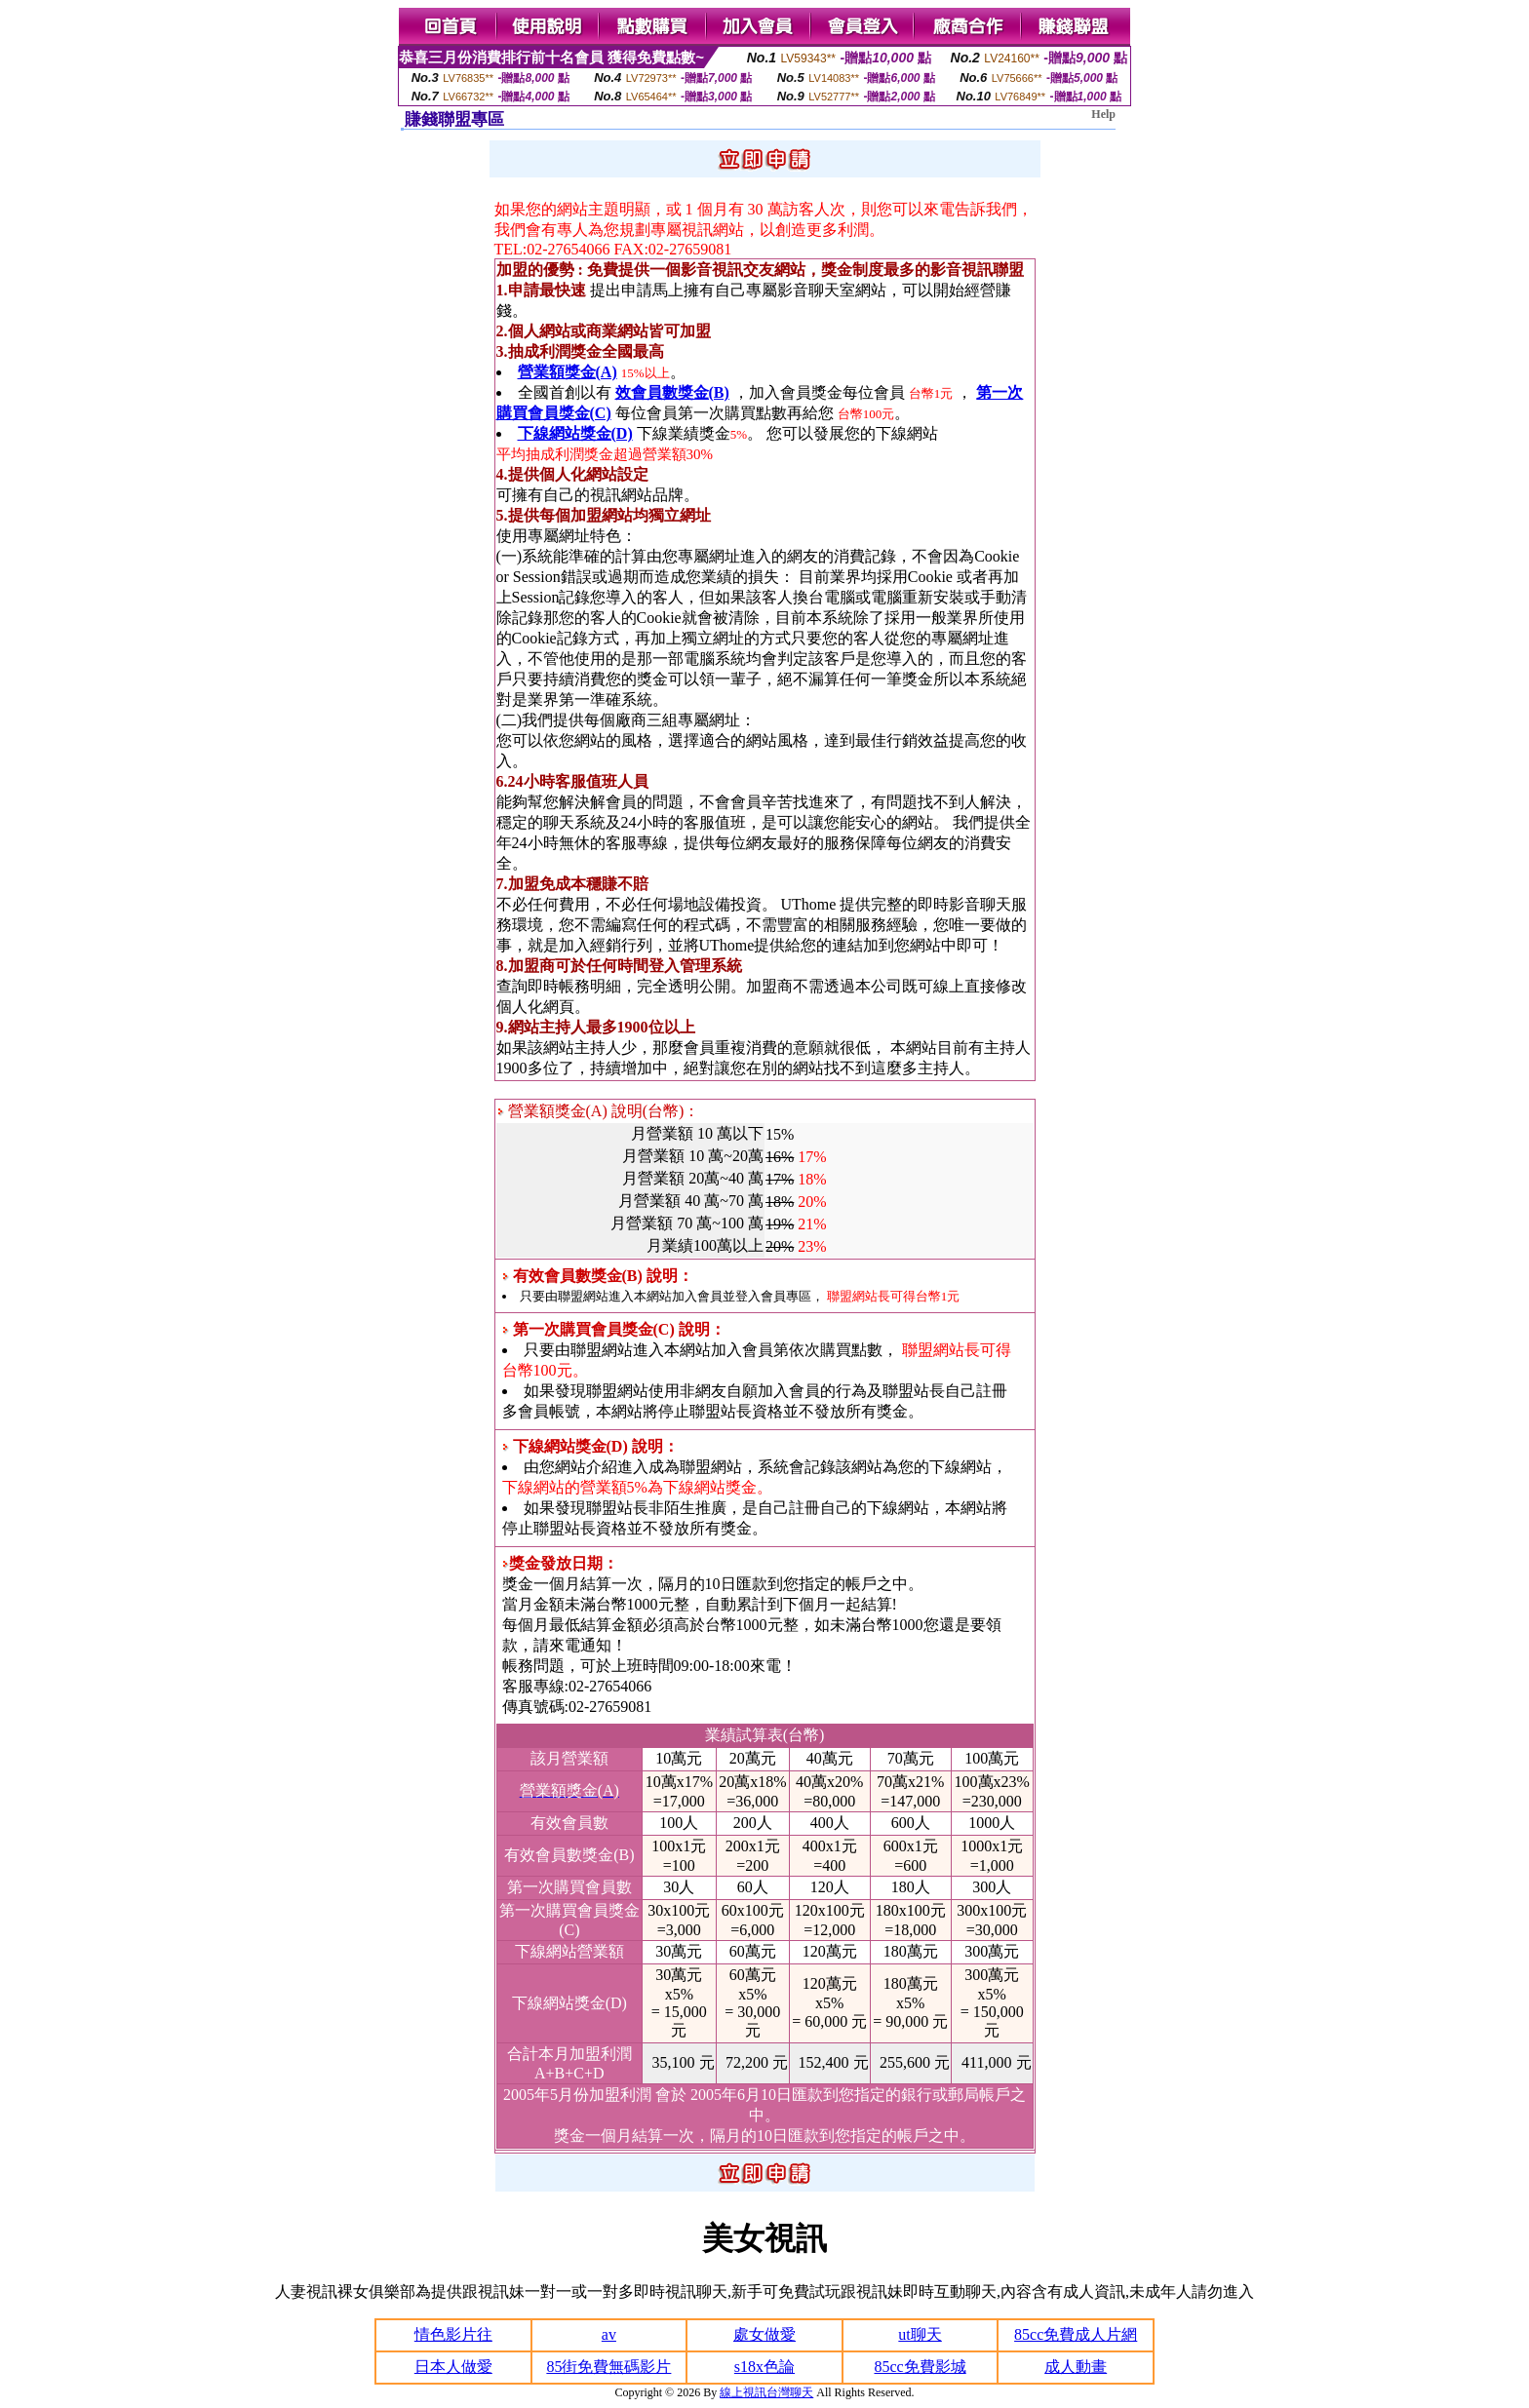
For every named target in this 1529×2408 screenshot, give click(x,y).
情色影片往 (453, 2334)
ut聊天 (919, 2334)
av (609, 2334)
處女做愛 (764, 2334)
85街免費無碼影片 (608, 2366)
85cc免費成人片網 (1075, 2334)
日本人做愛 (453, 2366)
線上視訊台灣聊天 (766, 2392)
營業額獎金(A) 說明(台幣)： (598, 1111)
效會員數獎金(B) (672, 392)
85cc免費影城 (919, 2366)
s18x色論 (764, 2366)
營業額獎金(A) (567, 372)
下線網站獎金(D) (575, 433)
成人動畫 (1075, 2366)
